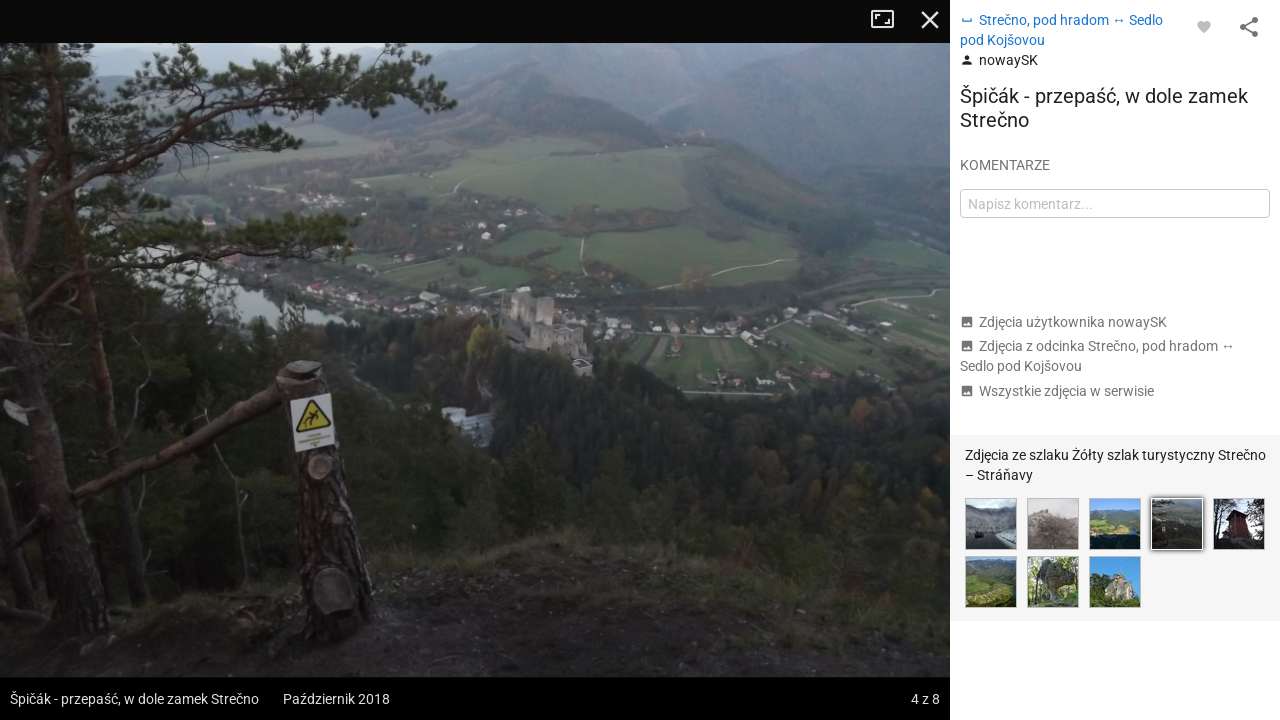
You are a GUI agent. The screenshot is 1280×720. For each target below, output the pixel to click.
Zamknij (930, 20)
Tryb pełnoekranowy (890, 20)
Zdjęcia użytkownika (1063, 322)
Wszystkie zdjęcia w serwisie (1057, 391)
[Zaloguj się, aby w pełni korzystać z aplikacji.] (1204, 26)
